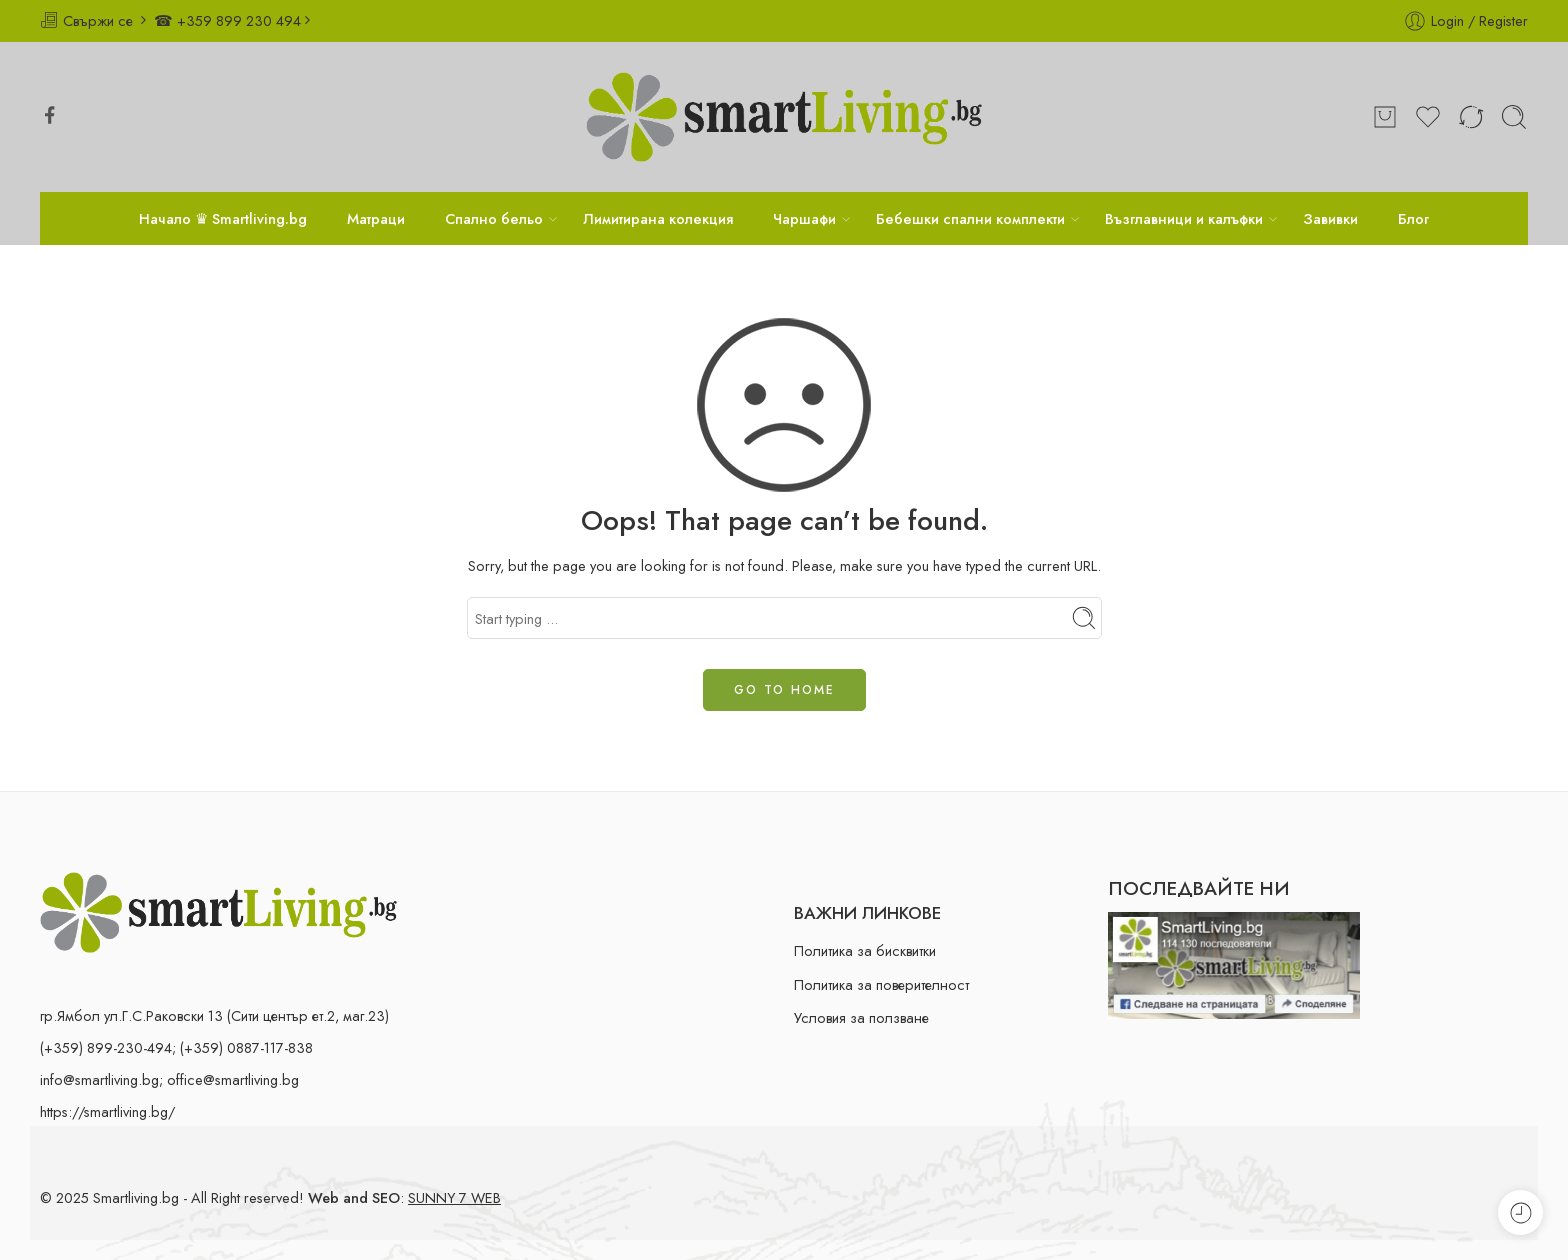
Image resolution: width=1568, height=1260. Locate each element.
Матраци (376, 218)
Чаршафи (804, 218)
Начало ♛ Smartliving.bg (223, 218)
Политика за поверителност (881, 984)
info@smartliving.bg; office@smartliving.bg (169, 1079)
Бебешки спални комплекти (970, 218)
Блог (1413, 218)
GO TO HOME (784, 690)
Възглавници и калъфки (1184, 218)
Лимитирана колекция (658, 218)
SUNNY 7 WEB (454, 1197)
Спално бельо (494, 218)
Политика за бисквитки (865, 950)
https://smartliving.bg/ (107, 1111)
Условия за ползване (861, 1017)
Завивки (1330, 218)
